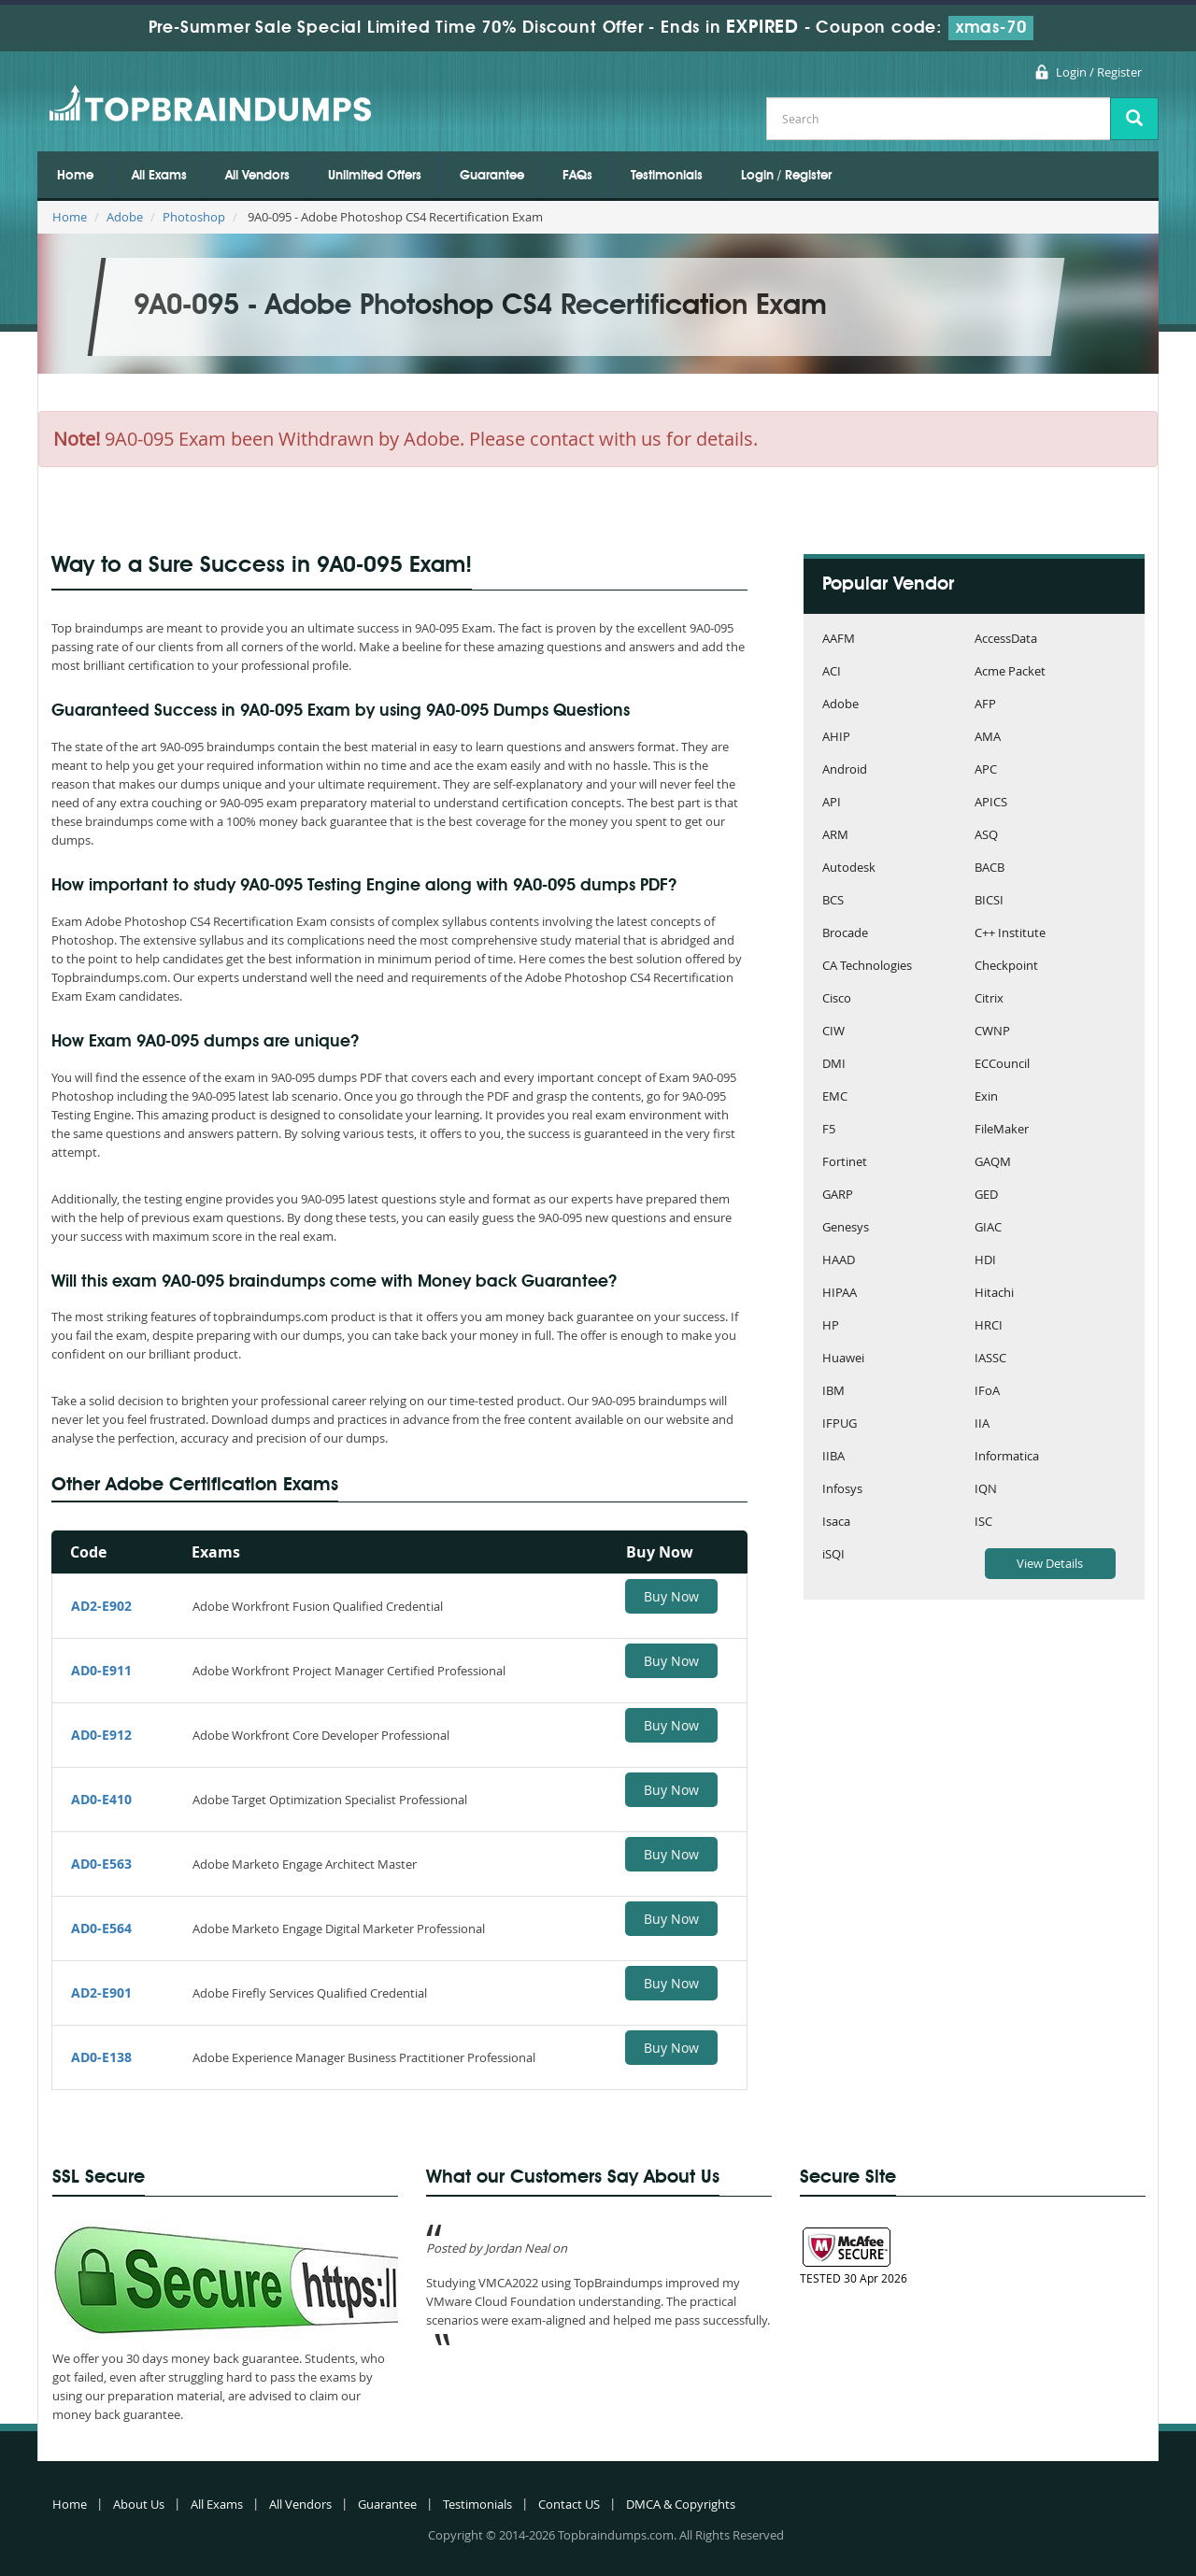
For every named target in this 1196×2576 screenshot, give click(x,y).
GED (986, 1195)
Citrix (989, 999)
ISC (983, 1523)
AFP (985, 705)
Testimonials (667, 175)
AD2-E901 (101, 1992)
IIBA (833, 1457)
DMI (834, 1065)
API (831, 803)
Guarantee (492, 175)
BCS (833, 901)
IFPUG (839, 1424)
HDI (985, 1261)
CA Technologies (867, 967)
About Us (138, 2504)
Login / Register (1099, 72)
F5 (828, 1130)
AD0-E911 (101, 1670)
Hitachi (994, 1294)
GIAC (988, 1228)
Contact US (569, 2504)
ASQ (986, 836)
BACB (989, 868)
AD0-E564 (101, 1928)
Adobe (125, 216)
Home (75, 175)
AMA (988, 738)
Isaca (836, 1523)
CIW (833, 1032)
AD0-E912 (101, 1734)
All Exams (159, 175)
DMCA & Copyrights (680, 2504)
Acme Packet (1010, 672)
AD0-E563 (101, 1863)
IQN (986, 1490)
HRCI (989, 1326)
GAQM (993, 1163)
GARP (837, 1195)
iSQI (833, 1555)
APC (986, 770)
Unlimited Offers (374, 175)
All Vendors (257, 175)
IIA (982, 1424)
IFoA (987, 1392)
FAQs (577, 175)
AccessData (1006, 640)
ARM (835, 836)
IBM (833, 1392)
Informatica (1007, 1457)
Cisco (836, 999)
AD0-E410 (101, 1799)
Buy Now (671, 1596)
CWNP (992, 1032)
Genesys (845, 1228)
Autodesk (849, 868)
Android (844, 770)
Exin (986, 1097)
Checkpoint (1006, 967)
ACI (831, 672)
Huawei (843, 1359)
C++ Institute (1010, 934)
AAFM (838, 640)
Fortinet (844, 1163)
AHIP (836, 738)
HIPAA (839, 1294)
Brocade (845, 934)
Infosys (842, 1490)
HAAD (838, 1261)
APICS (991, 803)
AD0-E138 (101, 2057)
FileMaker (1002, 1130)
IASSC (990, 1359)
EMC (834, 1097)
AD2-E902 (101, 1606)
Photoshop (194, 216)
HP (830, 1326)
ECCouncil (1002, 1065)
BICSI (989, 901)
